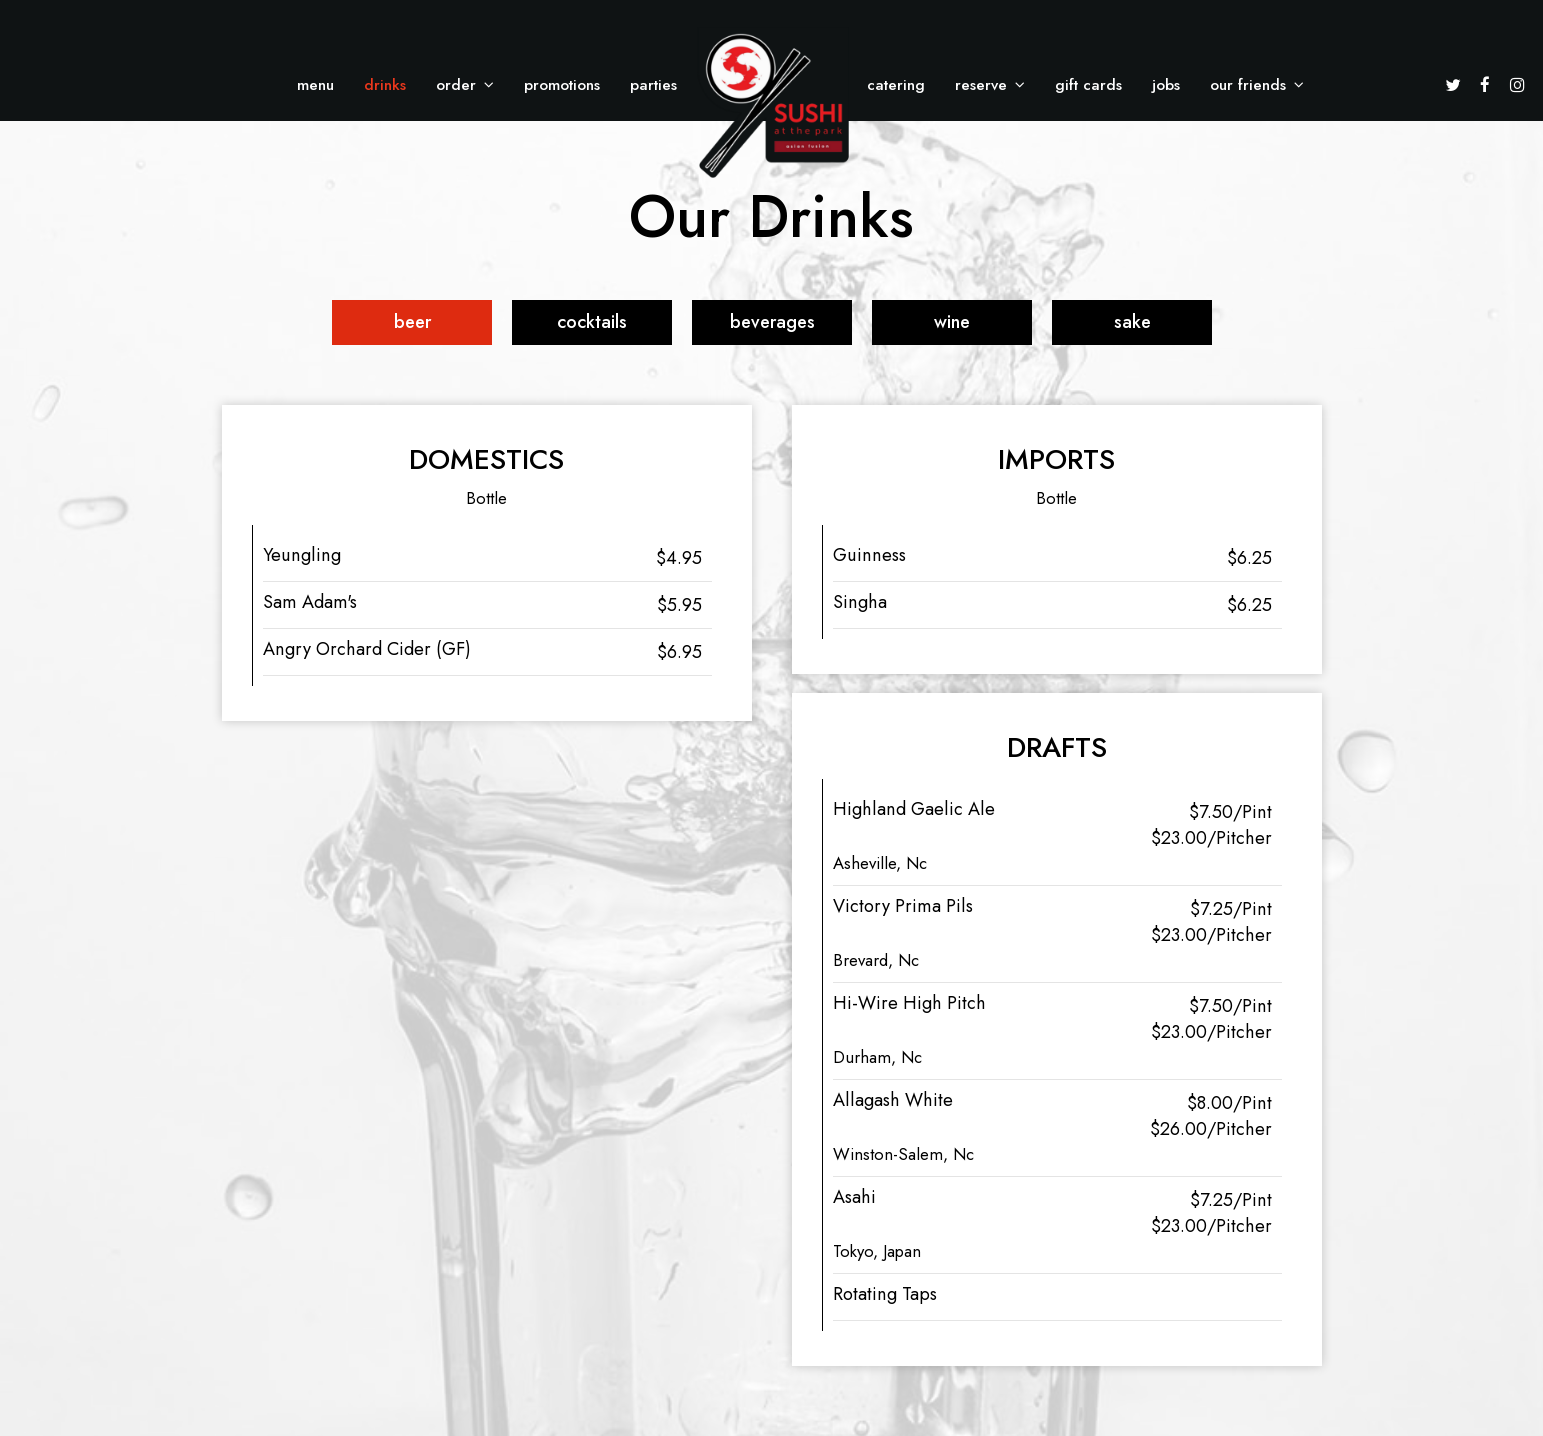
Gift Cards (1088, 85)
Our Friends (1257, 85)
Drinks (385, 85)
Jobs (1166, 85)
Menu (315, 85)
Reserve (990, 85)
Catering (896, 85)
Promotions (562, 85)
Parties (653, 85)
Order (465, 85)
